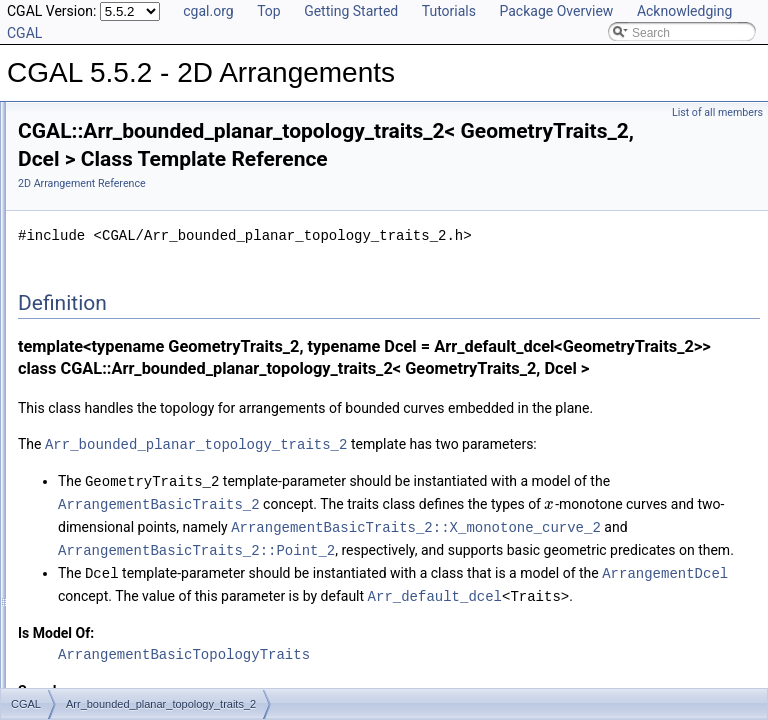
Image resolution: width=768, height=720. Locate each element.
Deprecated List (76, 647)
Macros (69, 339)
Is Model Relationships (94, 669)
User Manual (68, 119)
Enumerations (87, 361)
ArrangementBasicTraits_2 (532, 596)
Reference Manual (83, 141)
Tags (62, 317)
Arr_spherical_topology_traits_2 (134, 471)
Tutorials (449, 11)
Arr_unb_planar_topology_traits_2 (140, 493)
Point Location (88, 251)
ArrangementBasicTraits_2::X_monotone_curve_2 (493, 662)
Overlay (70, 273)
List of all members (717, 112)
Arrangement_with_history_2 (126, 603)
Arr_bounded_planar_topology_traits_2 (154, 405)
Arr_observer (84, 449)
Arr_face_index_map (105, 427)
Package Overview (556, 11)
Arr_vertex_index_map (110, 515)
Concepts (75, 163)
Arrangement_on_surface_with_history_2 (159, 581)
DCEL (66, 207)
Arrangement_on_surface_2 (124, 559)
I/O (58, 229)
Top (269, 11)
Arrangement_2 (91, 537)
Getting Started (351, 11)
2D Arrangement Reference (332, 190)
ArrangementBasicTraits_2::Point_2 (446, 684)
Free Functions (90, 295)
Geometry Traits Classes (115, 185)
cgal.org (208, 11)
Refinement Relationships (102, 625)
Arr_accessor (85, 383)
